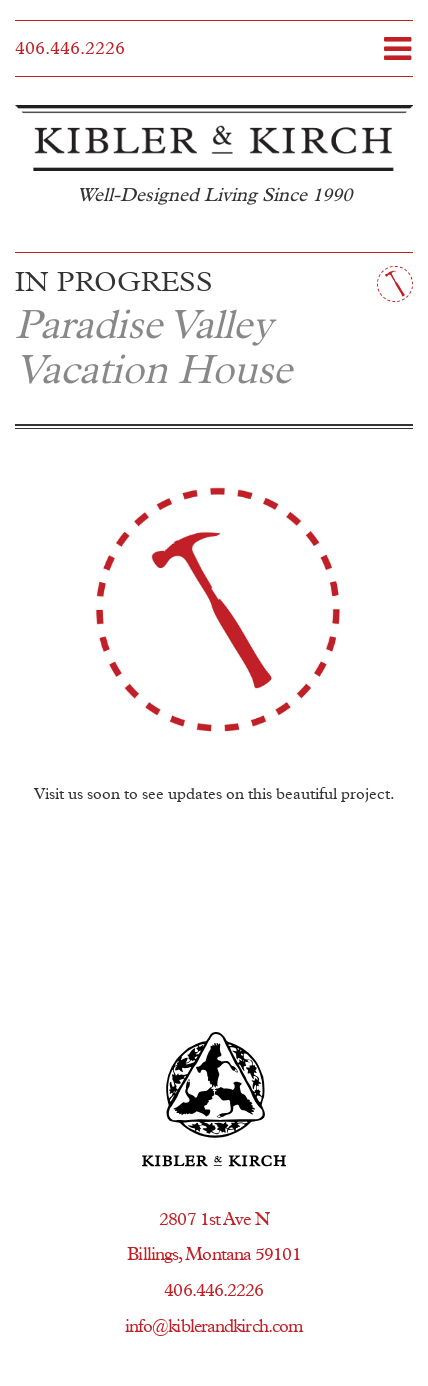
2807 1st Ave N (213, 1220)
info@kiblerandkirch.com (214, 1327)
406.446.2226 (70, 49)
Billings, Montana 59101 (213, 1255)
